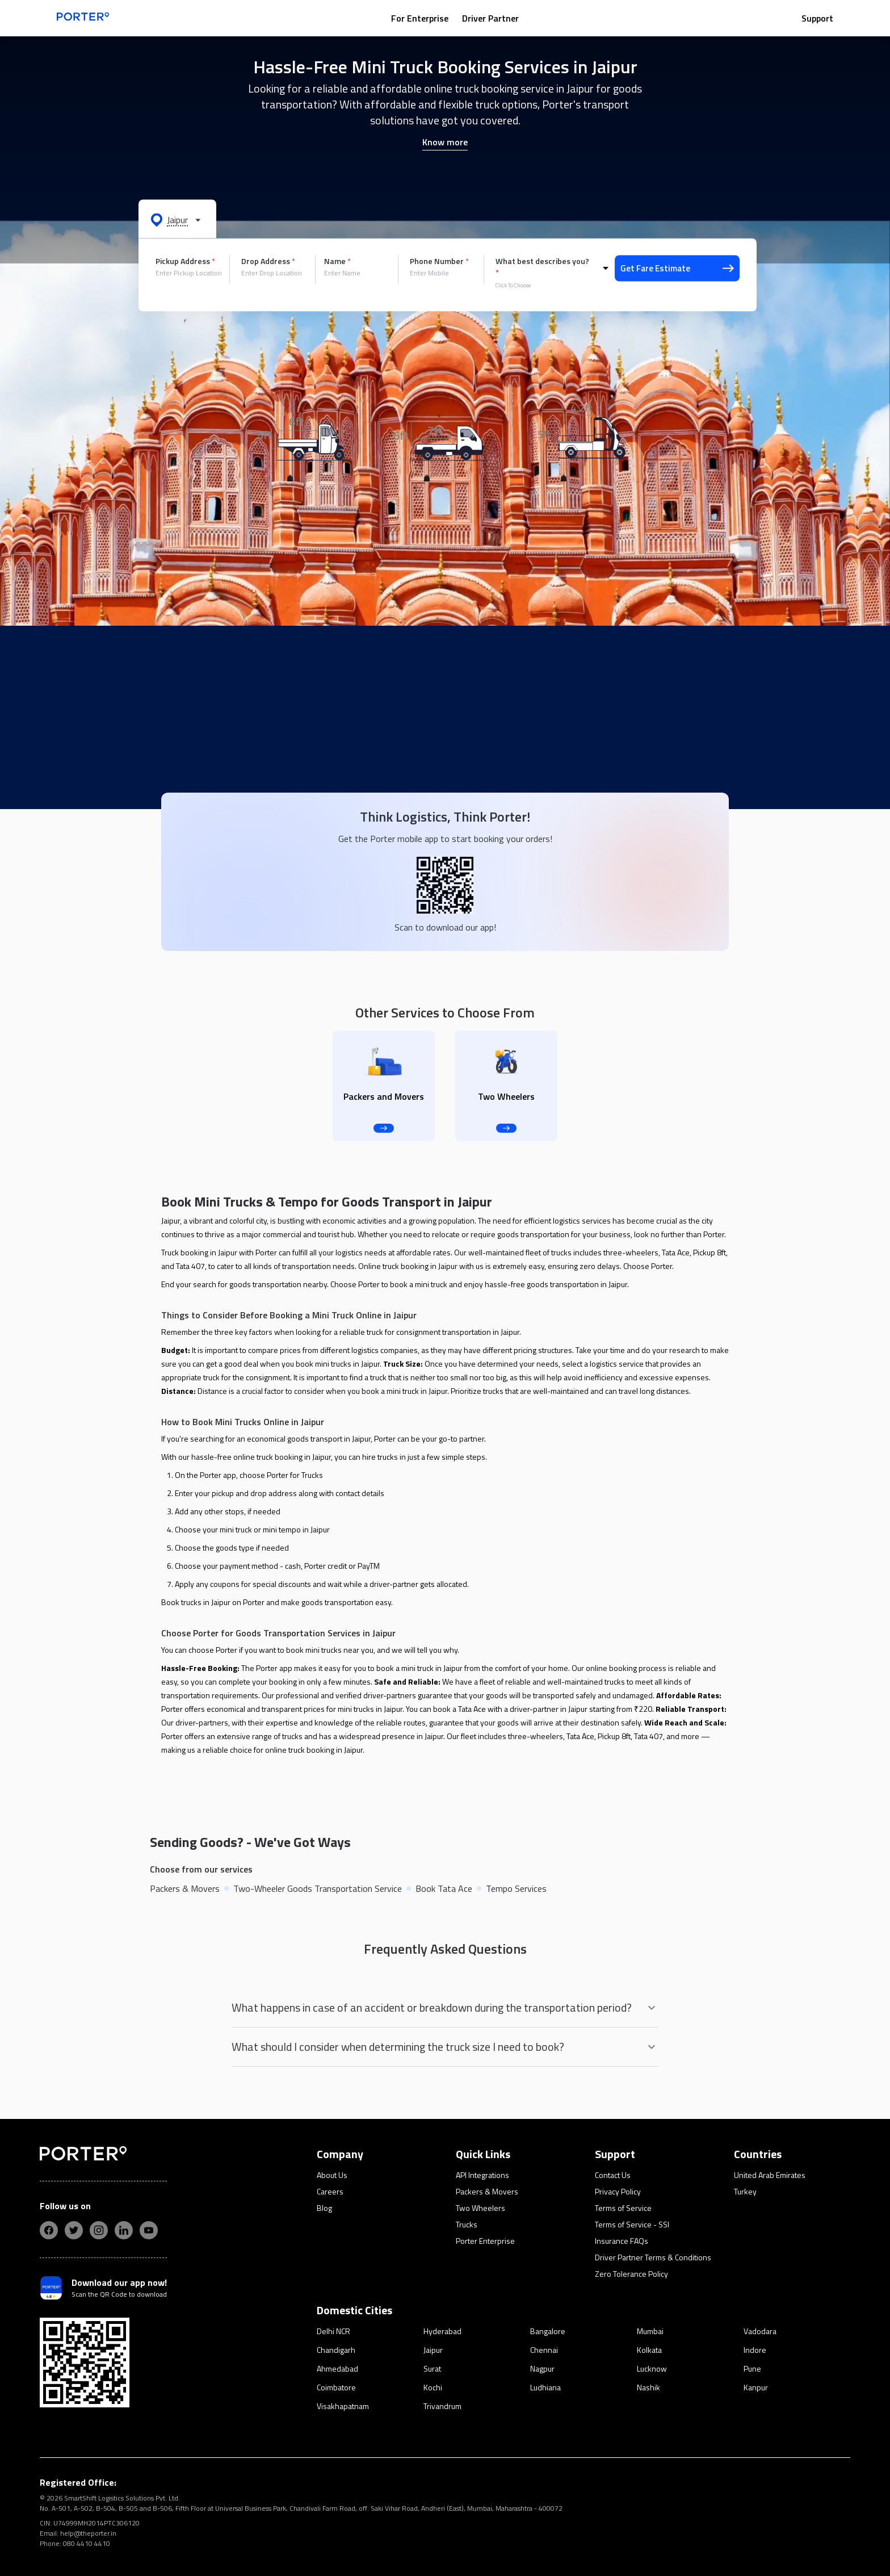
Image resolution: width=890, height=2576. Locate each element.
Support (817, 18)
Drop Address (268, 261)
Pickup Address (185, 261)
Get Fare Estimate (677, 268)
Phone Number (439, 261)
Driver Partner (490, 18)
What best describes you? (542, 266)
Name (337, 261)
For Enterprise (419, 18)
